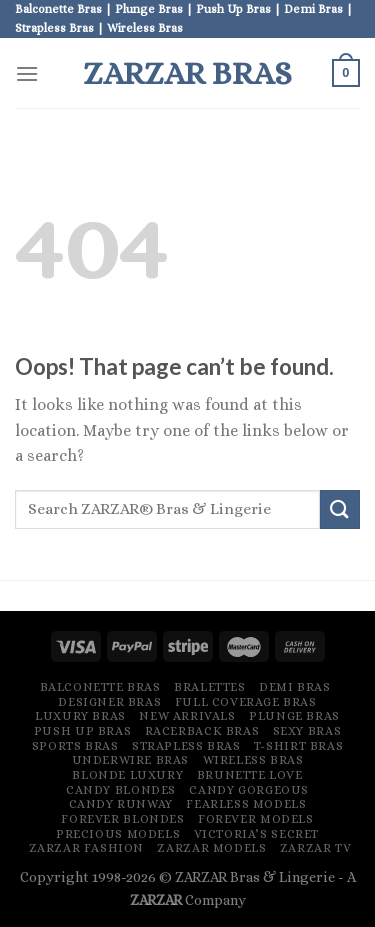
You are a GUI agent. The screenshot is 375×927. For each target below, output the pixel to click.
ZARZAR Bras (187, 73)
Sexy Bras (307, 731)
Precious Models (118, 834)
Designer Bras (109, 702)
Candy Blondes (121, 790)
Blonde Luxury (127, 775)
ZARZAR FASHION (87, 848)
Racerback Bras (202, 731)
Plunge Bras (294, 716)
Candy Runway (121, 804)
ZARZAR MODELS (211, 848)
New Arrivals (187, 716)
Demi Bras (295, 687)
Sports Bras (75, 746)
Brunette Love (250, 775)
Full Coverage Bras (246, 702)
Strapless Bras (186, 746)
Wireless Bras (253, 760)
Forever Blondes (122, 819)
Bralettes (210, 687)
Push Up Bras (82, 731)
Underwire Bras (131, 760)
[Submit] (340, 509)
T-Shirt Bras (298, 746)
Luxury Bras (80, 716)
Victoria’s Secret (256, 834)
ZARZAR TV (316, 848)
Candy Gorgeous (249, 790)
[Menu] (27, 73)
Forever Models (256, 819)
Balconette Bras (100, 687)
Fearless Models (246, 804)
